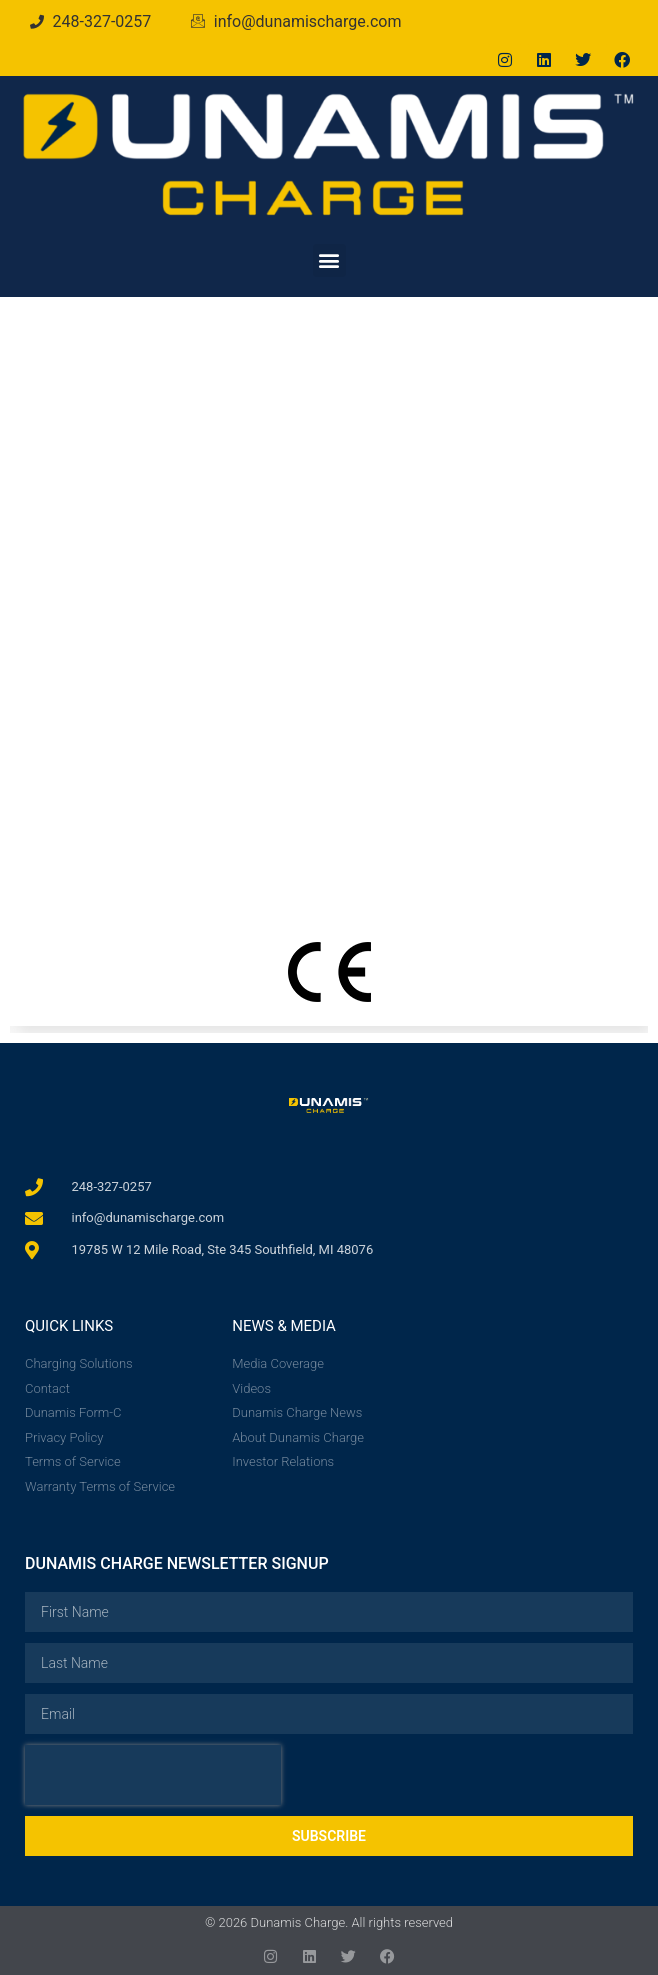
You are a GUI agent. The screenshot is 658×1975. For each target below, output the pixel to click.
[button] (329, 260)
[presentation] (153, 1775)
